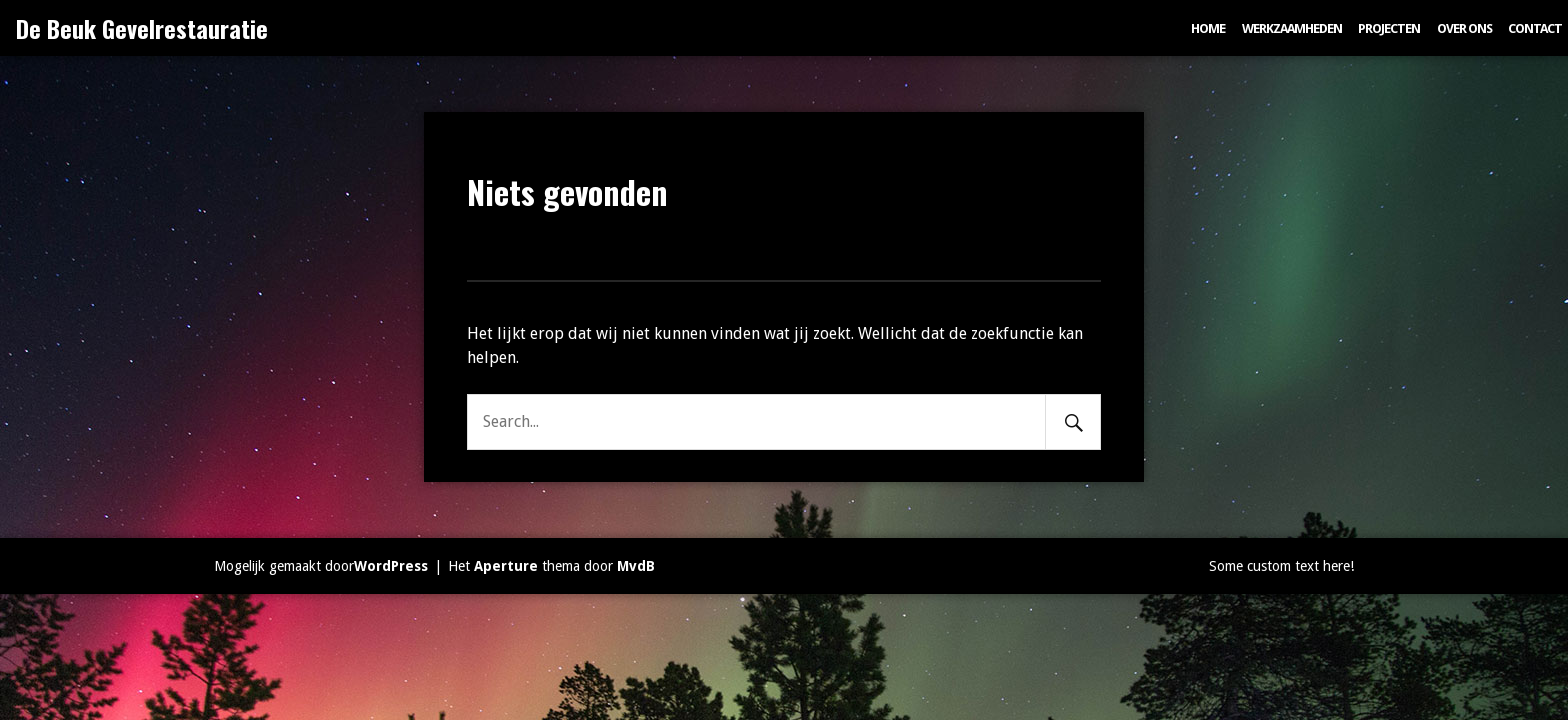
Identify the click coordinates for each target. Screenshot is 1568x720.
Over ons (1464, 28)
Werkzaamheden (1292, 28)
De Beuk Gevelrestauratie (142, 28)
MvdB (636, 566)
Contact (1535, 28)
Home (1208, 28)
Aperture (506, 566)
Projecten (1389, 28)
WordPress (391, 566)
